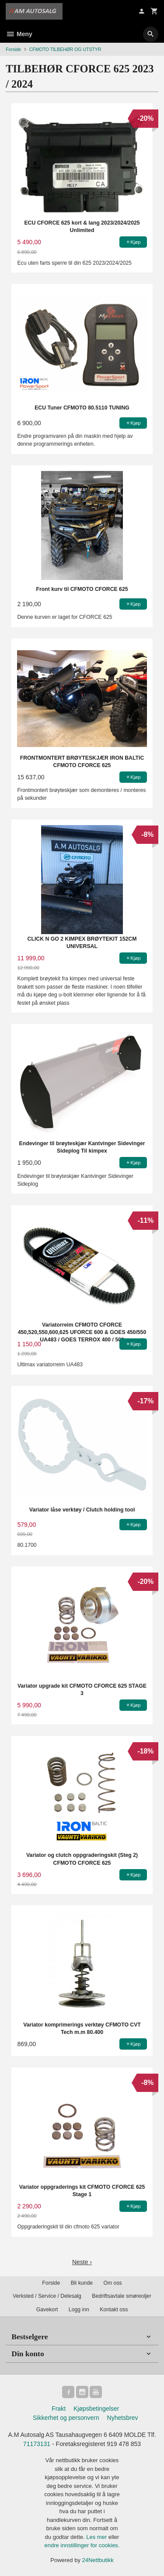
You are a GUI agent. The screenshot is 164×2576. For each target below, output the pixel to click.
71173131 (36, 2443)
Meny (19, 34)
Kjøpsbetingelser (96, 2408)
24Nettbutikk (98, 2560)
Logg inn (79, 2309)
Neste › (82, 2262)
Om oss (112, 2283)
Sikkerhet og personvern (66, 2417)
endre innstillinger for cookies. (82, 2545)
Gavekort (47, 2309)
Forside (13, 49)
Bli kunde (82, 2283)
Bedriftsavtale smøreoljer (121, 2296)
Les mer (97, 2537)
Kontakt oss (114, 2309)
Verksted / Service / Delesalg (47, 2296)
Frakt (59, 2408)
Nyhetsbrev (122, 2417)
